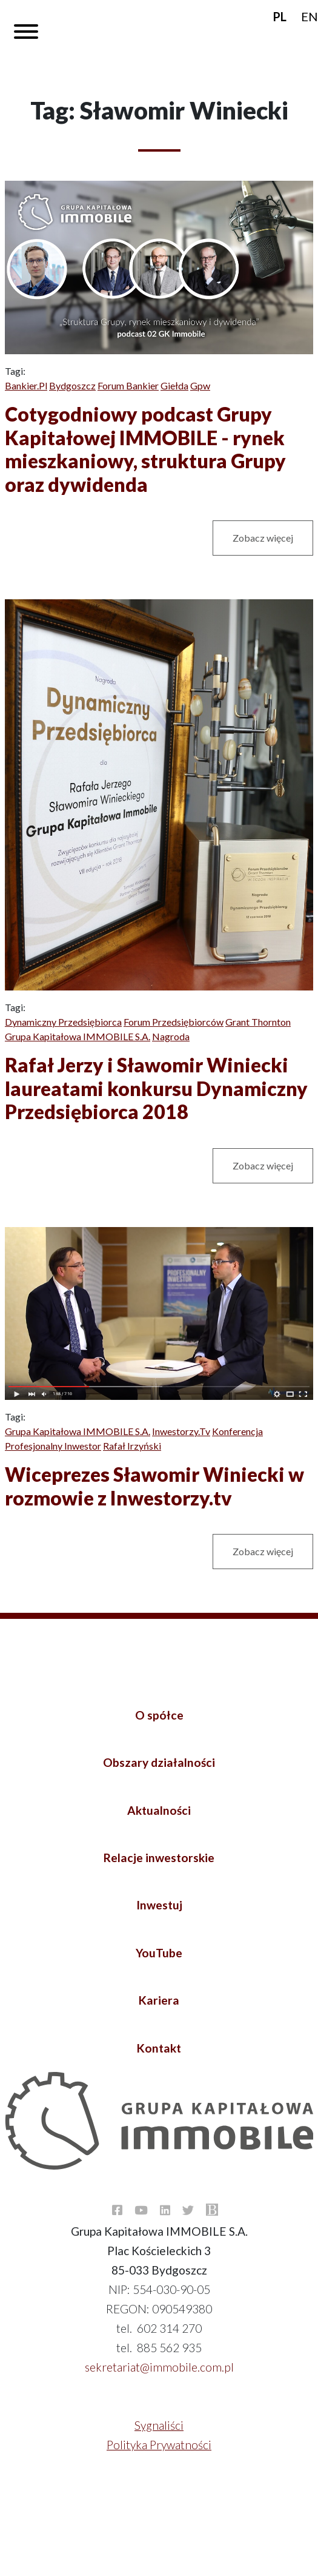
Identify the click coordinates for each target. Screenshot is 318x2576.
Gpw (200, 385)
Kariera (159, 2000)
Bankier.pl (26, 385)
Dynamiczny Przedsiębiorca (63, 1021)
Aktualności (159, 1810)
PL (280, 16)
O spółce (159, 1715)
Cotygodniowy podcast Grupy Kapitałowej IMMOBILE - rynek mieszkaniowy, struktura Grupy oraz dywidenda (145, 449)
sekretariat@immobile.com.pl (159, 2367)
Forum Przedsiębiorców (174, 1021)
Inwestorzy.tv (181, 1431)
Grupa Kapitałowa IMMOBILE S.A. (77, 1036)
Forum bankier (128, 385)
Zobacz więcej (263, 537)
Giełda (174, 385)
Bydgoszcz (72, 385)
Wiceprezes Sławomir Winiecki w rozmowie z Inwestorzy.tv (154, 1485)
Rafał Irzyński (132, 1445)
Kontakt (159, 2048)
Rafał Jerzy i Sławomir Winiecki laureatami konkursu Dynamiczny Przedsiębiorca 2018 (156, 1088)
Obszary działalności (159, 1762)
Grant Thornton (258, 1021)
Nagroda (171, 1036)
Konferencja (237, 1431)
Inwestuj (159, 1905)
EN (309, 16)
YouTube (159, 1953)
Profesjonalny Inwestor (53, 1445)
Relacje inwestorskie (159, 1858)
